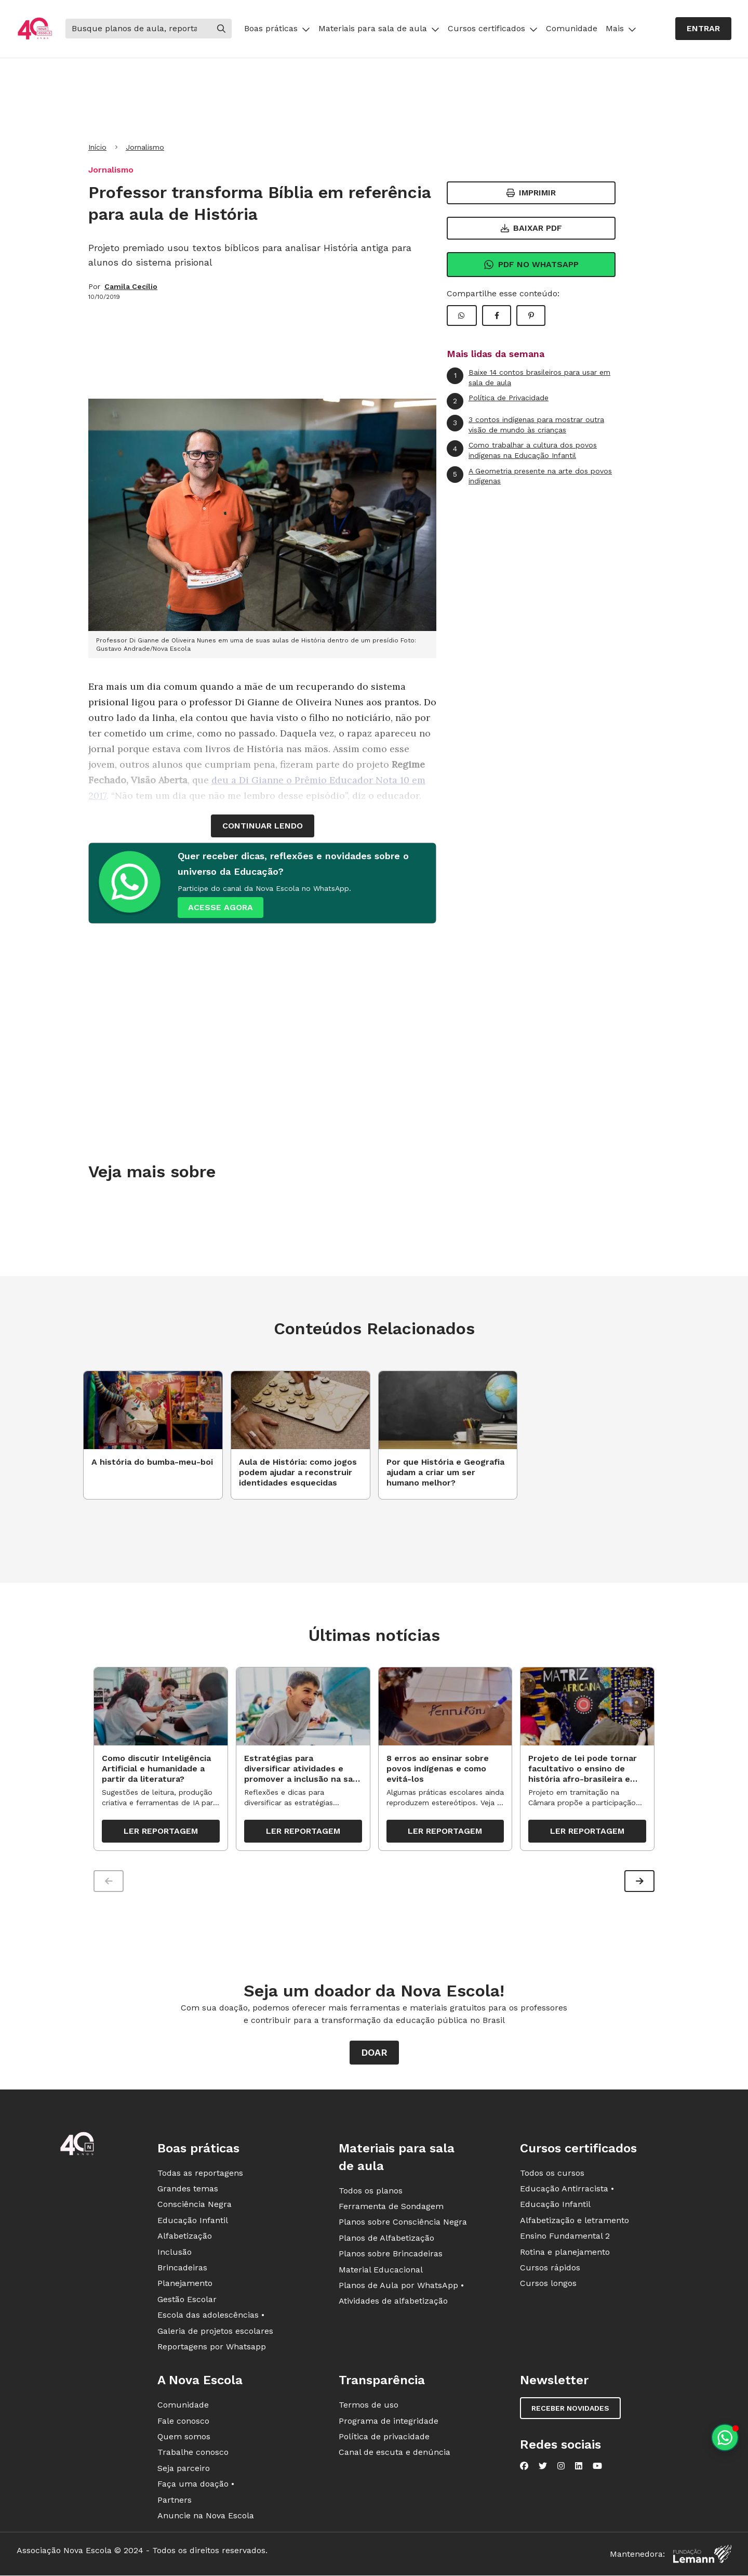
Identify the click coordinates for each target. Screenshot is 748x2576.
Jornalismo (145, 147)
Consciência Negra (194, 2206)
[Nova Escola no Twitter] (543, 2468)
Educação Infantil (192, 2222)
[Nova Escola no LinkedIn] (578, 2468)
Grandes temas (187, 2190)
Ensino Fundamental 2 (565, 2238)
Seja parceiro (183, 2470)
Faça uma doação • (195, 2486)
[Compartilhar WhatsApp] (462, 315)
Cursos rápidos (550, 2269)
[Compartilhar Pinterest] (530, 315)
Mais (621, 28)
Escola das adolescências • (210, 2317)
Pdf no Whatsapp (531, 264)
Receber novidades (570, 2410)
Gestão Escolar (187, 2301)
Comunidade (571, 28)
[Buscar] (138, 28)
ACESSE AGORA (220, 907)
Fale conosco (183, 2422)
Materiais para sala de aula (378, 28)
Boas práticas (277, 28)
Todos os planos (371, 2192)
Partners (174, 2501)
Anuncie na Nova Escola (205, 2517)
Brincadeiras (182, 2269)
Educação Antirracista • (567, 2190)
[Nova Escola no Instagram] (561, 2468)
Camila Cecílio (130, 286)
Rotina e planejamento (565, 2253)
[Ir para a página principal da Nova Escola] (35, 29)
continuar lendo (262, 826)
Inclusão (174, 2253)
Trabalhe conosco (193, 2454)
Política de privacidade (384, 2438)
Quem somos (183, 2438)
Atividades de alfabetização (393, 2303)
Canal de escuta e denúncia (394, 2454)
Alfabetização (184, 2238)
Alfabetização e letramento (574, 2222)
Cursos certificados (493, 28)
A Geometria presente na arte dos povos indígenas (529, 475)
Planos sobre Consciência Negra (403, 2224)
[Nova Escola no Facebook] (524, 2468)
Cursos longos (548, 2285)
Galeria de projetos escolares (215, 2332)
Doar (374, 2053)
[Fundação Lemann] (702, 2556)
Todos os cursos (552, 2174)
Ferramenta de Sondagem (391, 2208)
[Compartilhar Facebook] (496, 315)
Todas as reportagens (200, 2174)
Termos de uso (368, 2407)
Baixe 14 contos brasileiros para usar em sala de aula (528, 377)
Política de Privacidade (498, 401)
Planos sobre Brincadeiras (391, 2255)
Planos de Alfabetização (386, 2239)
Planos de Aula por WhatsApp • (401, 2287)
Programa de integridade (388, 2422)
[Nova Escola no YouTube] (597, 2468)
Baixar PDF (531, 228)
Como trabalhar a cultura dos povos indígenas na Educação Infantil (522, 449)
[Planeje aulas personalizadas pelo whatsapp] (725, 2437)
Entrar (703, 28)
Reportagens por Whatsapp (211, 2348)
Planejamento (184, 2285)
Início (97, 147)
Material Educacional (381, 2271)
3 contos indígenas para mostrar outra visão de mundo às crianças (525, 424)
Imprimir (531, 193)
